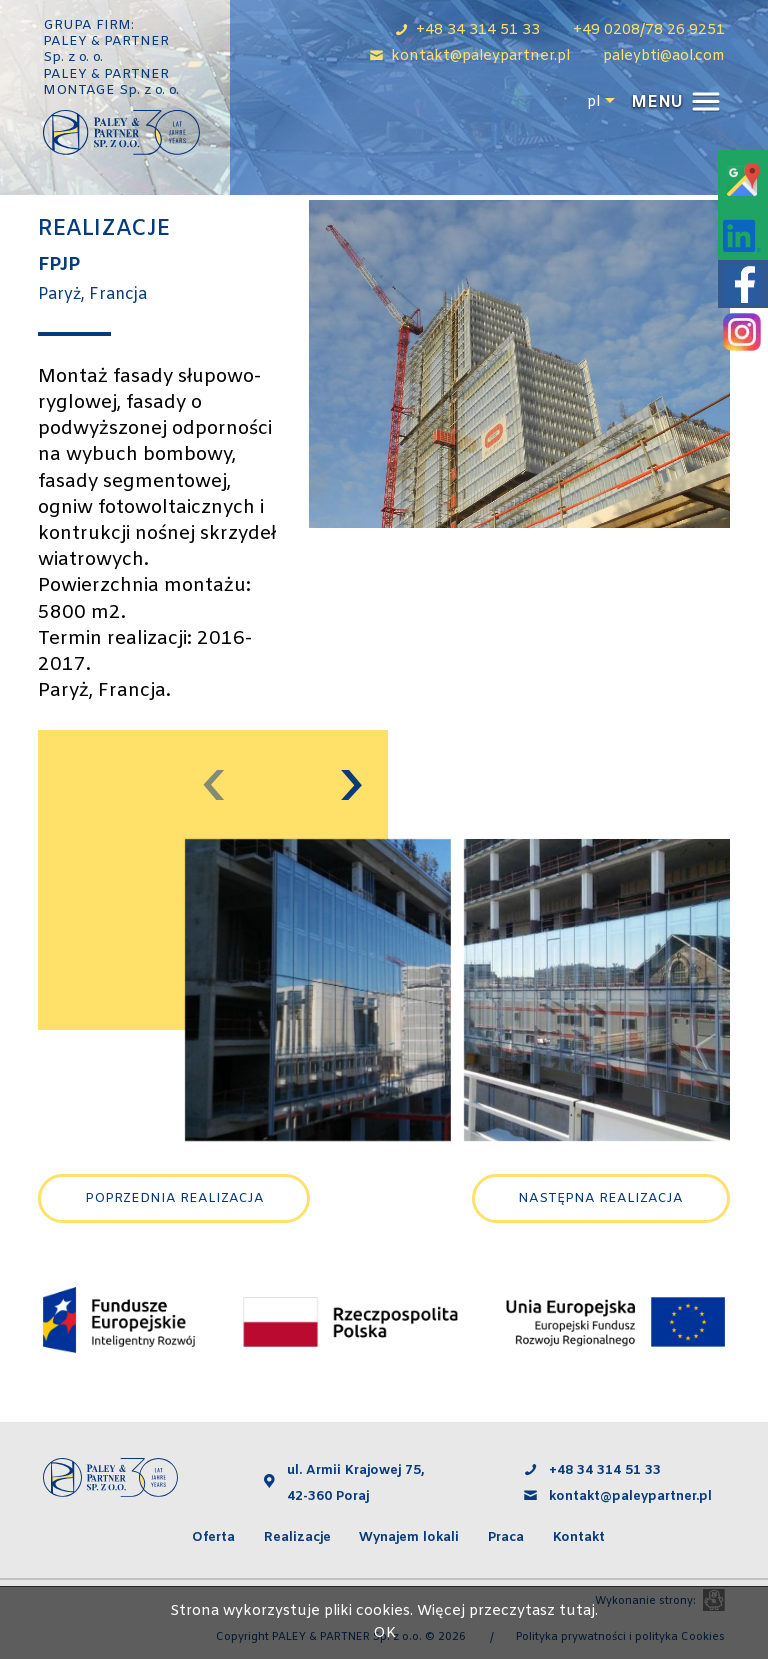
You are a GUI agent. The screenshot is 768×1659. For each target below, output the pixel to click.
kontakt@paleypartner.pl (632, 1496)
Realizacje (297, 1537)
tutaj (577, 1611)
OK (384, 1633)
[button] (673, 102)
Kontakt (579, 1537)
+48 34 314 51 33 (605, 1470)
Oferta (213, 1537)
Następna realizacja (600, 1198)
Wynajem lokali (409, 1537)
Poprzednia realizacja (174, 1198)
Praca (506, 1537)
